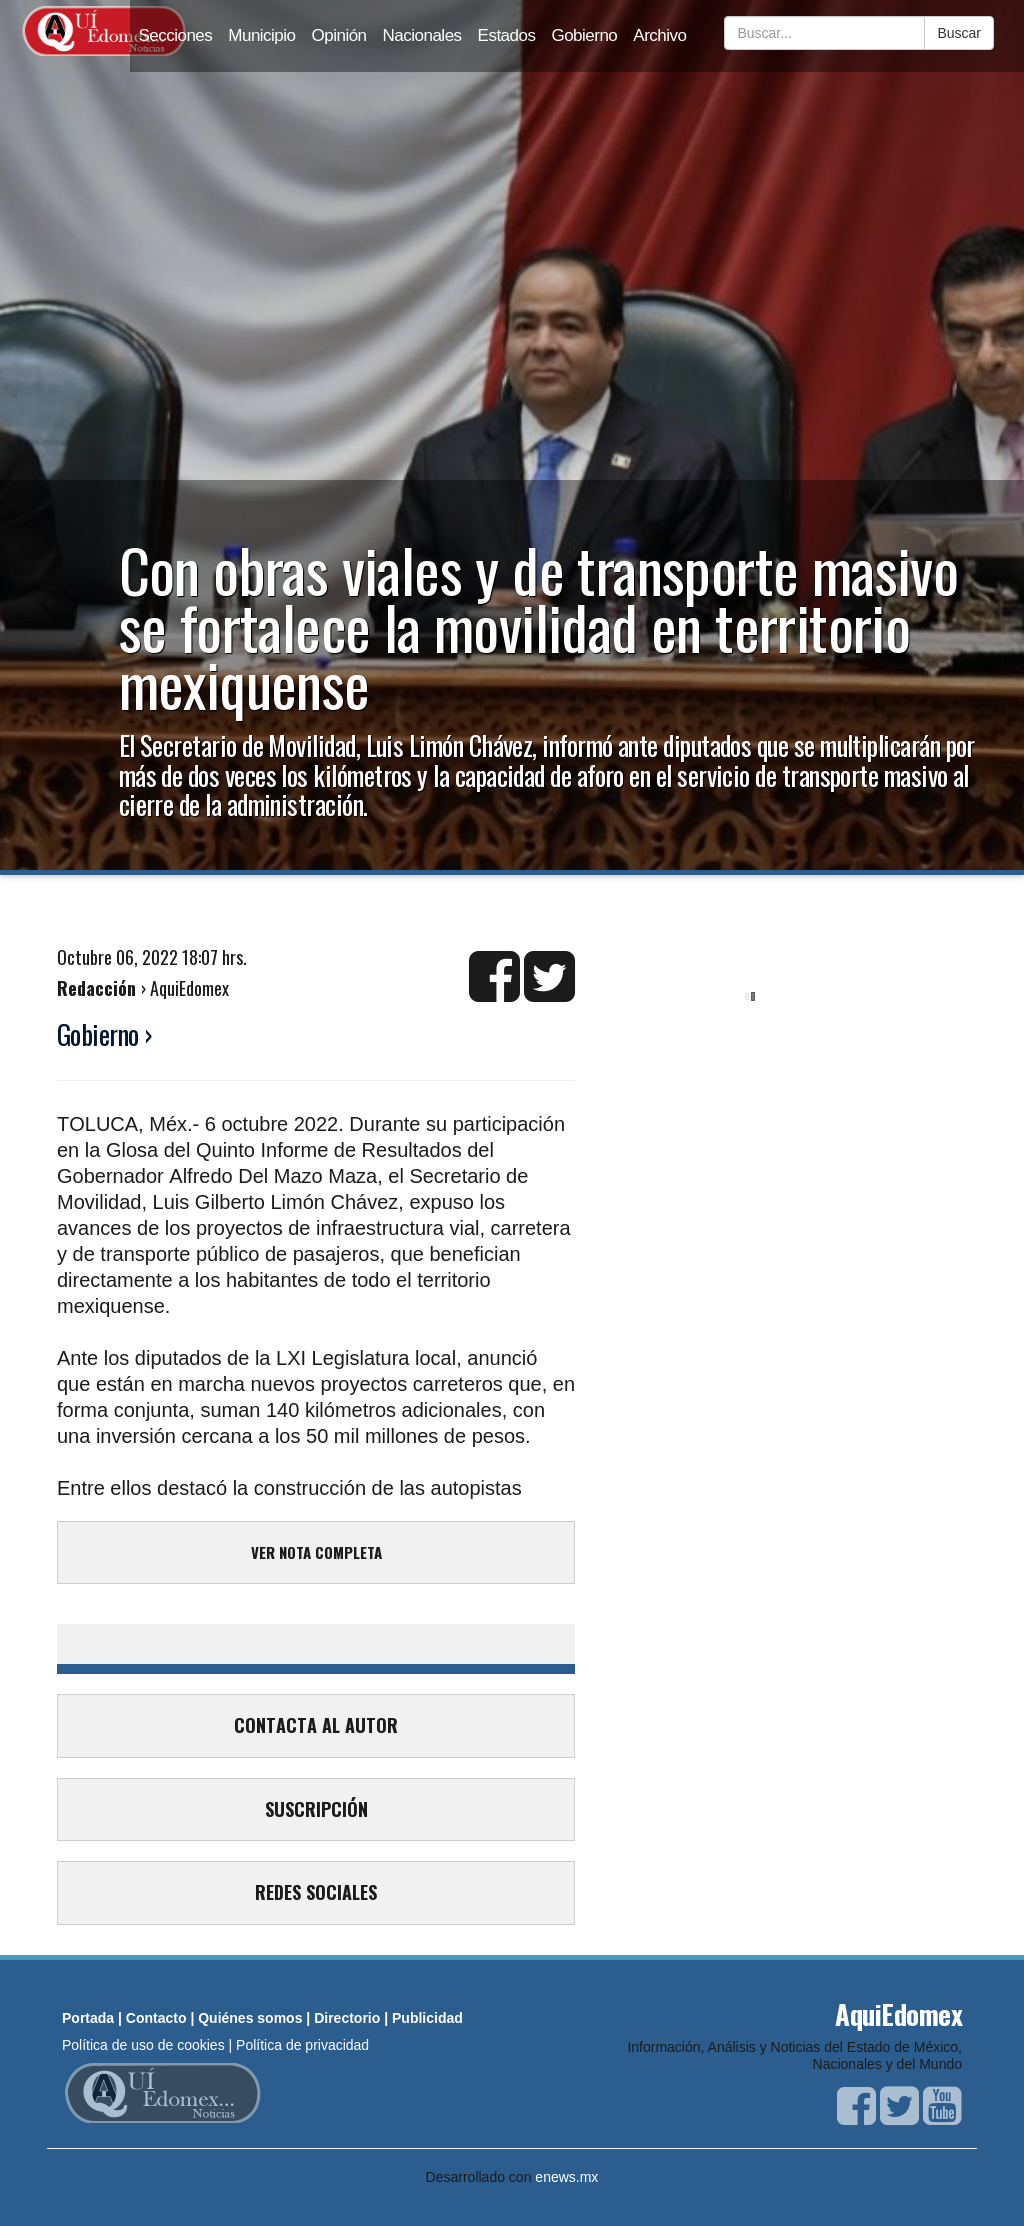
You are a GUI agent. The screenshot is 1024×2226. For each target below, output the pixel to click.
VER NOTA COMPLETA (316, 1552)
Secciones (175, 35)
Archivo (659, 35)
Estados (507, 35)
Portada (88, 2018)
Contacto (156, 2018)
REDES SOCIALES (316, 1892)
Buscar (959, 33)
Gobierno (584, 35)
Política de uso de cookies (143, 2045)
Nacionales (422, 35)
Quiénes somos (250, 2018)
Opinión (339, 35)
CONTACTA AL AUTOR (316, 1725)
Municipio (261, 35)
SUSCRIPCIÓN (316, 1809)
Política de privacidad (302, 2045)
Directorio (347, 2018)
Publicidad (427, 2018)
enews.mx (566, 2177)
